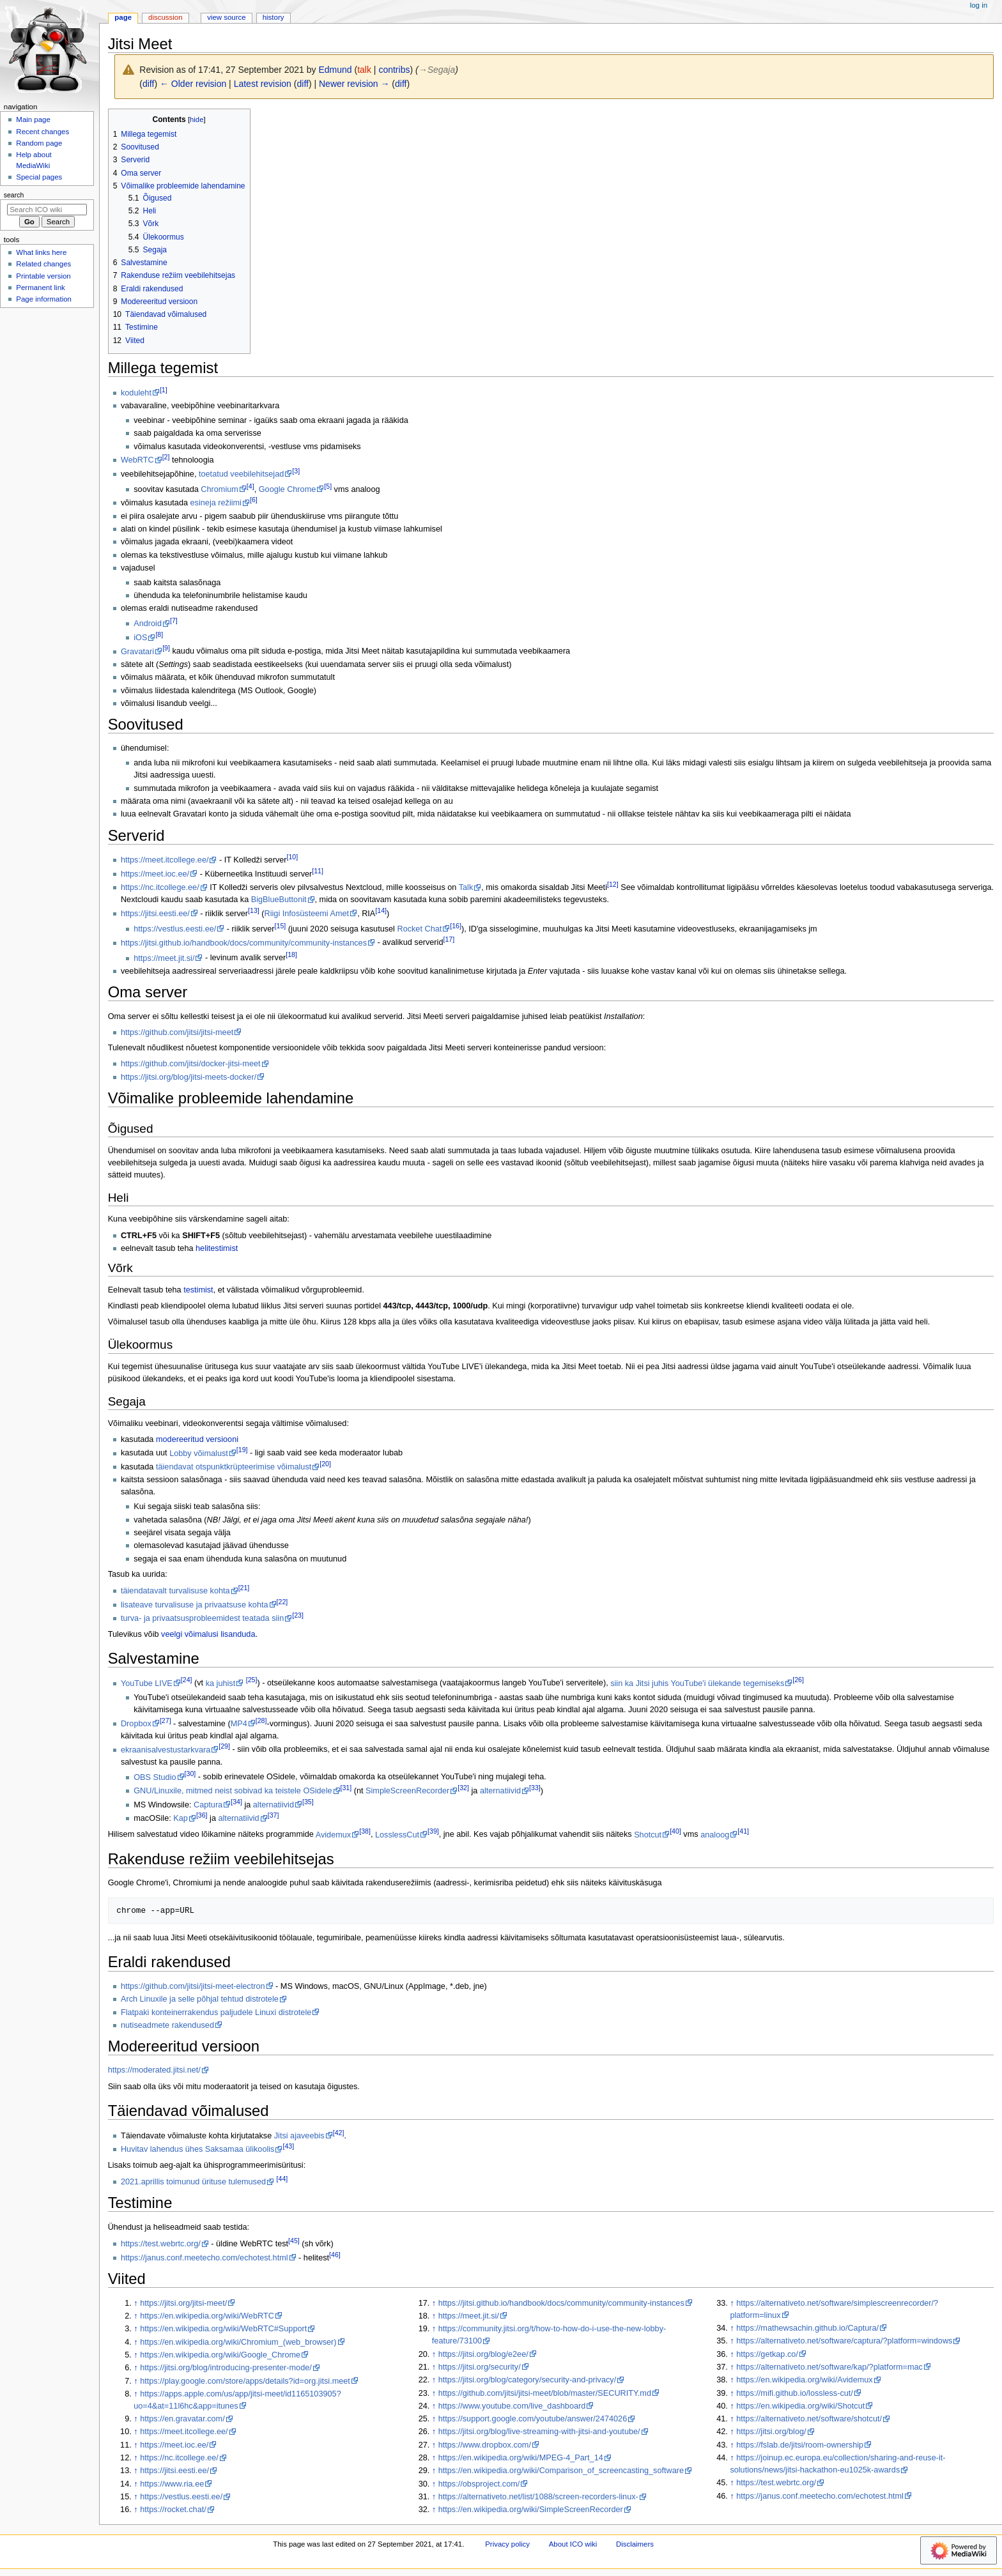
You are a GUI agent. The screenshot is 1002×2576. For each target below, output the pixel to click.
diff (148, 84)
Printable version (43, 276)
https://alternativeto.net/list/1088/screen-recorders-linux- (538, 2496)
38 (365, 1831)
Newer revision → (354, 84)
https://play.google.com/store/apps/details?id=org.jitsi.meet (245, 2381)
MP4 (239, 1723)
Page (123, 17)
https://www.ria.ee (172, 2484)
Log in (978, 5)
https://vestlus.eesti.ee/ (175, 928)
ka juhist (221, 1683)
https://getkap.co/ (767, 2354)
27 (165, 1720)
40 (675, 1831)
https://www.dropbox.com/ (484, 2445)
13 (253, 910)
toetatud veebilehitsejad (241, 474)
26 (798, 1679)
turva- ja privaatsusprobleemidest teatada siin (202, 1618)
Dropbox (136, 1723)
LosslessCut (397, 1834)
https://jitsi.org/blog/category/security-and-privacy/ (527, 2379)
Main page (33, 119)
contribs (394, 70)
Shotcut (647, 1834)
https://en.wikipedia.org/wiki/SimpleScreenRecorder (530, 2509)
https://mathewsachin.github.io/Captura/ (807, 2328)
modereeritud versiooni (197, 1439)
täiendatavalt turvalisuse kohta (175, 1590)
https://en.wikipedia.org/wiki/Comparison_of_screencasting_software (561, 2470)
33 (535, 1787)
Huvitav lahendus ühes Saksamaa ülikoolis (198, 2149)
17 (448, 939)
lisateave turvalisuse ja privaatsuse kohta (194, 1604)
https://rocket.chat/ (173, 2509)
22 (282, 1602)
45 (294, 2240)
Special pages (39, 177)
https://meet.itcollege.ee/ (165, 859)
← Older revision (193, 84)
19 (242, 1449)
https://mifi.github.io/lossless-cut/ (794, 2393)
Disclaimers (635, 2544)
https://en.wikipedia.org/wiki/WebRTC (207, 2316)
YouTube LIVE (147, 1683)
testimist (198, 1289)
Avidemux (333, 1834)
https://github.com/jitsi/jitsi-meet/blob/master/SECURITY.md (544, 2393)
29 (224, 1746)
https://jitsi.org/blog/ (771, 2431)
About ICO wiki (573, 2544)
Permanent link (40, 287)
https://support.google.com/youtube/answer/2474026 (533, 2418)
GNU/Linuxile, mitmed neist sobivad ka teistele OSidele (233, 1790)
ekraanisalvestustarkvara (165, 1749)
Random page (39, 143)
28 (261, 1720)
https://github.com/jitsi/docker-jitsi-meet (191, 1063)
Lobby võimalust (198, 1453)
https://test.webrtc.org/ (161, 2243)
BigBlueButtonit (279, 899)
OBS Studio (155, 1777)
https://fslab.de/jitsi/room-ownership (799, 2445)
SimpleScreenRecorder (407, 1790)
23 (298, 1615)
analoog (714, 1834)
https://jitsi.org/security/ (479, 2367)
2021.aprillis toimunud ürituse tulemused (193, 2181)
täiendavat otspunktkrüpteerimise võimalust (233, 1466)
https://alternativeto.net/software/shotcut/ (809, 2418)
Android (148, 623)
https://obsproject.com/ (479, 2484)
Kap (180, 1818)
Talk (466, 887)
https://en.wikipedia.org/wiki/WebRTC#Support (223, 2328)
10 (292, 857)
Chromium (219, 489)
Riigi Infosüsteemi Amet (307, 913)
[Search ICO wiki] (47, 209)
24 (186, 1679)
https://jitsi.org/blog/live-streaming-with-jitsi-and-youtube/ (539, 2431)
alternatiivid (500, 1790)
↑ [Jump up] (135, 2303)
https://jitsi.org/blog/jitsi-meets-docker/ (188, 1077)
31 (346, 1787)
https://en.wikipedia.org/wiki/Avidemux (804, 2379)
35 (308, 1801)
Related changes (43, 264)
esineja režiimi (216, 502)
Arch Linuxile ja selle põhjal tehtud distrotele (200, 1999)
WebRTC (137, 460)
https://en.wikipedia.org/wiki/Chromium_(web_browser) (238, 2342)
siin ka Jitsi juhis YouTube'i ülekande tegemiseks (697, 1683)
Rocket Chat (419, 928)
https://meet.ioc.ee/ (155, 874)
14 (381, 910)
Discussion (165, 17)
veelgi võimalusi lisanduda (208, 1634)
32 (463, 1787)
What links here (41, 252)
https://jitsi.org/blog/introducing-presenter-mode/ (226, 2367)
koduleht (136, 392)
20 (325, 1464)
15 (280, 926)
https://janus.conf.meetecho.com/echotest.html (204, 2257)
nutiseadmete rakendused (167, 2025)
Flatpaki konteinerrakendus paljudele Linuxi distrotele (216, 2012)
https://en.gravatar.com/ (182, 2418)
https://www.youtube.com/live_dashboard (512, 2406)
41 (743, 1831)
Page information (44, 299)
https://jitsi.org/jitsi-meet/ (183, 2303)
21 (244, 1587)
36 (202, 1815)
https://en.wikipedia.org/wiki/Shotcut (800, 2406)
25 (252, 1679)
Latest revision (262, 84)
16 (455, 926)
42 (338, 2132)
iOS (140, 637)
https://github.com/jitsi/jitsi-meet (177, 1032)
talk (364, 70)
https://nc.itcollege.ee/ (160, 887)
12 (613, 884)
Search (14, 195)
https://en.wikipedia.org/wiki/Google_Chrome (220, 2354)
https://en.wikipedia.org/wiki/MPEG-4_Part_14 (520, 2457)
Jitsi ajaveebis (299, 2135)
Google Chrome (287, 489)
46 (335, 2254)
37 (273, 1815)
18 (291, 954)
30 (190, 1773)
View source (226, 17)
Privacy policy (507, 2544)
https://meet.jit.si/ (164, 958)
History (273, 17)
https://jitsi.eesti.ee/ (155, 913)
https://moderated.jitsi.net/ (154, 2070)
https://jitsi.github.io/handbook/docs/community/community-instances (244, 943)
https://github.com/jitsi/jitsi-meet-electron (193, 1986)
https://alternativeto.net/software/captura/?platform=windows (844, 2340)
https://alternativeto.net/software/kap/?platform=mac (829, 2367)
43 (288, 2146)
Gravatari (137, 651)
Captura (208, 1804)
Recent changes (42, 131)
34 (236, 1801)
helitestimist (217, 1248)
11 (317, 871)
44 (282, 2178)
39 (433, 1831)
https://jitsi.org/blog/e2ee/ (483, 2354)
